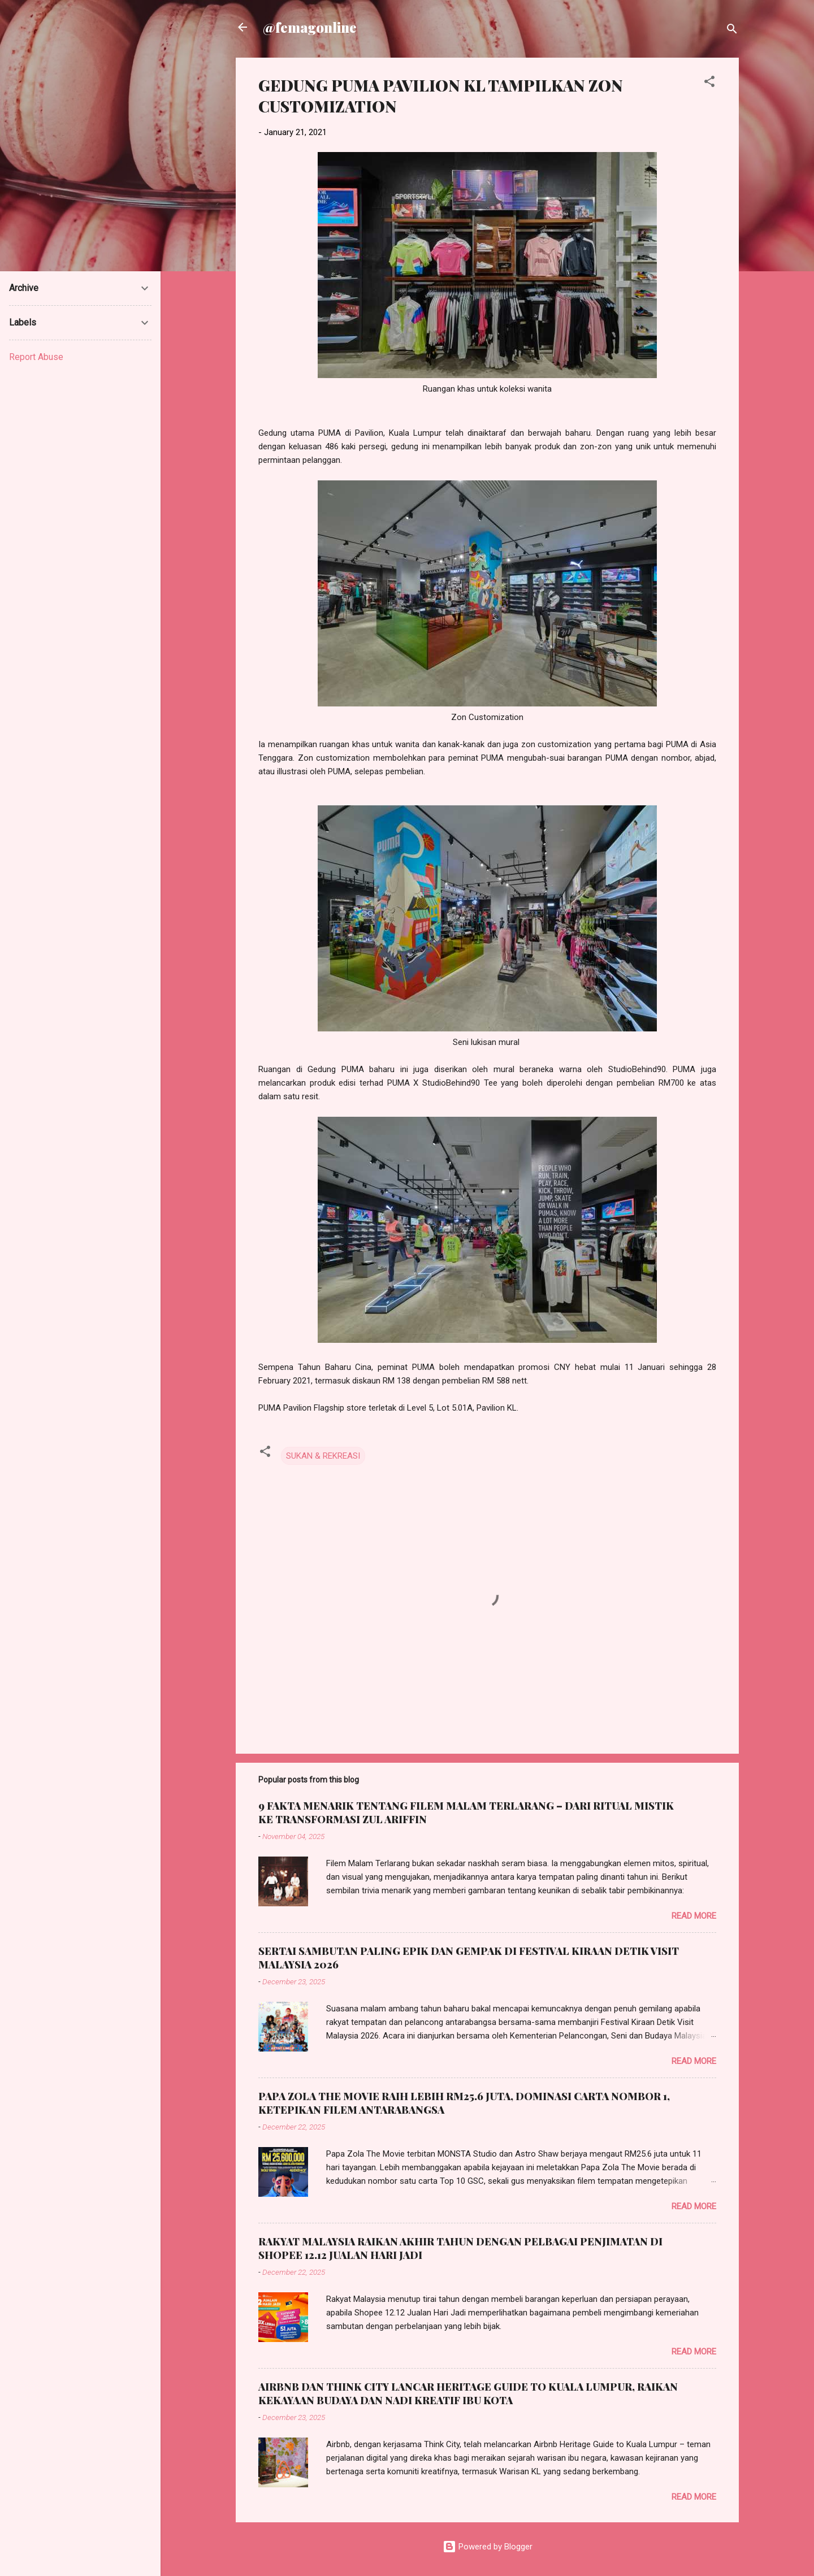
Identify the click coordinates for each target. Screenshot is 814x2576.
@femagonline (310, 27)
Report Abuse (36, 357)
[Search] (732, 31)
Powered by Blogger (487, 2547)
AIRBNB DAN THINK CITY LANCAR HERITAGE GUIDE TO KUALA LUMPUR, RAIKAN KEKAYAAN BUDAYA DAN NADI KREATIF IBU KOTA (468, 2393)
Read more (694, 1916)
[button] (709, 83)
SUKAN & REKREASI (323, 1456)
